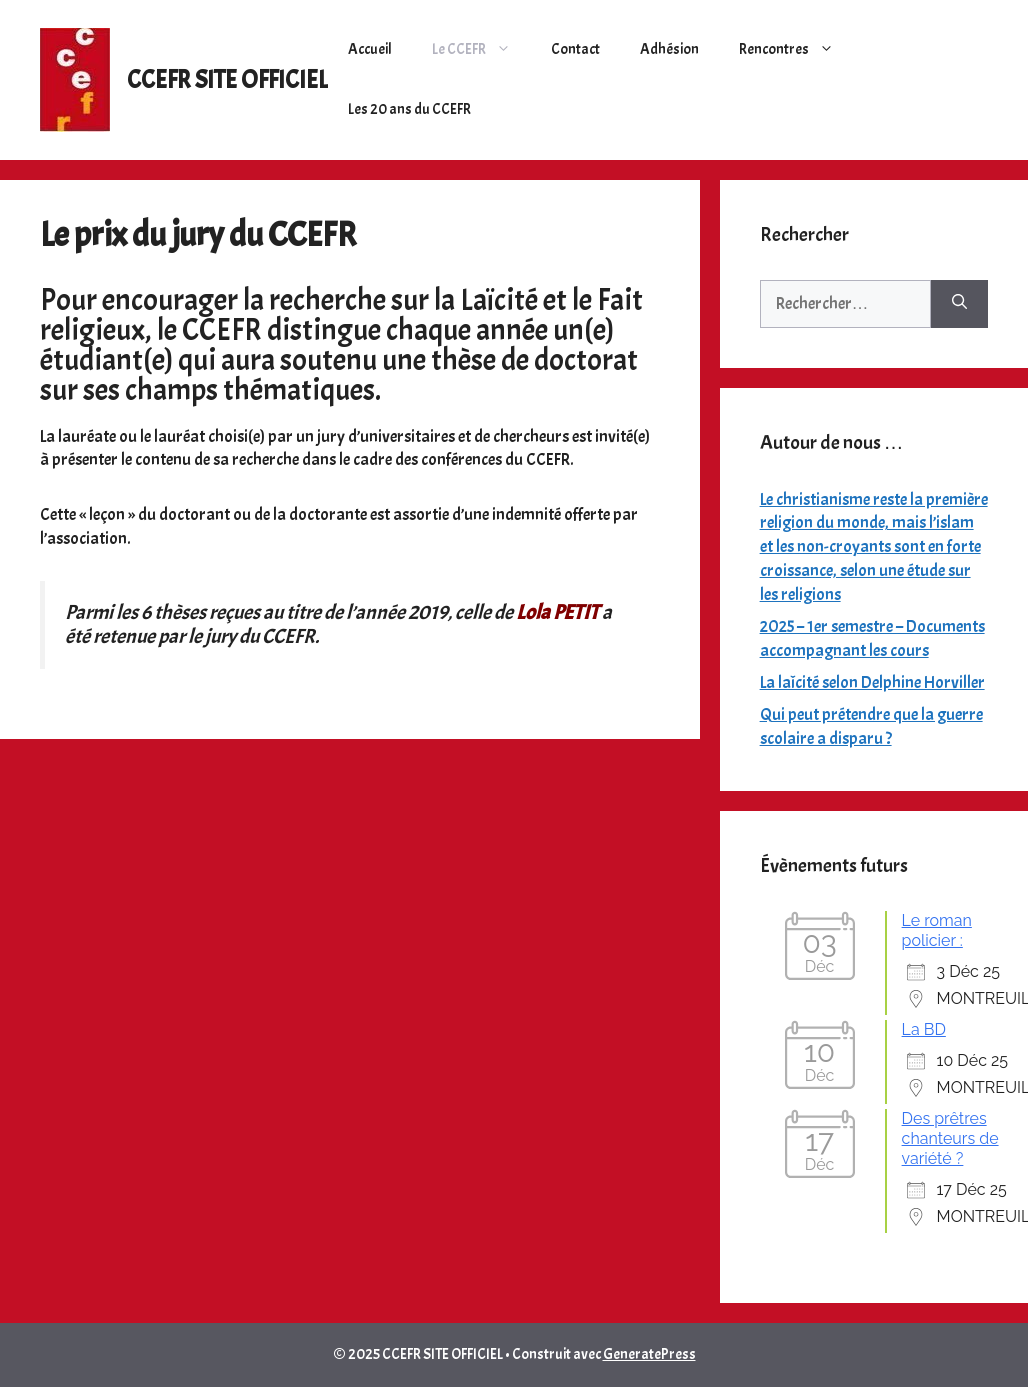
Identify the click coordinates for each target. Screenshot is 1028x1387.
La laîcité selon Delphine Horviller (872, 682)
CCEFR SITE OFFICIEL (227, 80)
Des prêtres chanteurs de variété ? (950, 1138)
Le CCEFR (481, 50)
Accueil (370, 49)
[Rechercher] (959, 304)
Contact (575, 49)
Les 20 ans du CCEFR (409, 109)
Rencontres (796, 50)
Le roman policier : (937, 930)
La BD (924, 1029)
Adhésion (669, 49)
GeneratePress (649, 1354)
